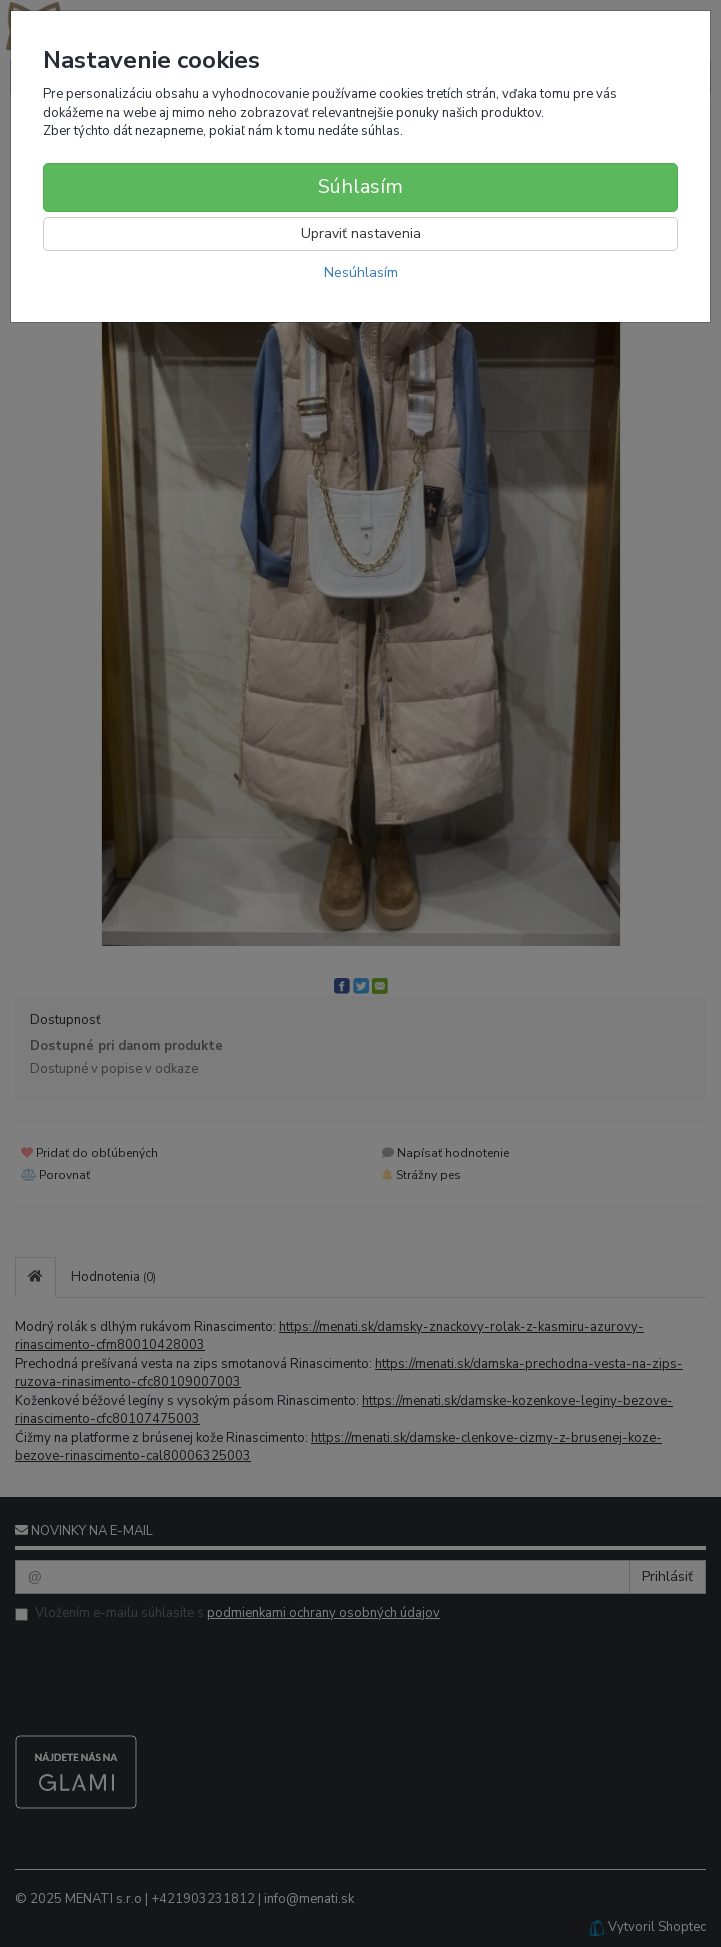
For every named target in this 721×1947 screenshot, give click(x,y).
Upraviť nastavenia (361, 233)
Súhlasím (360, 186)
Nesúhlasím (361, 272)
